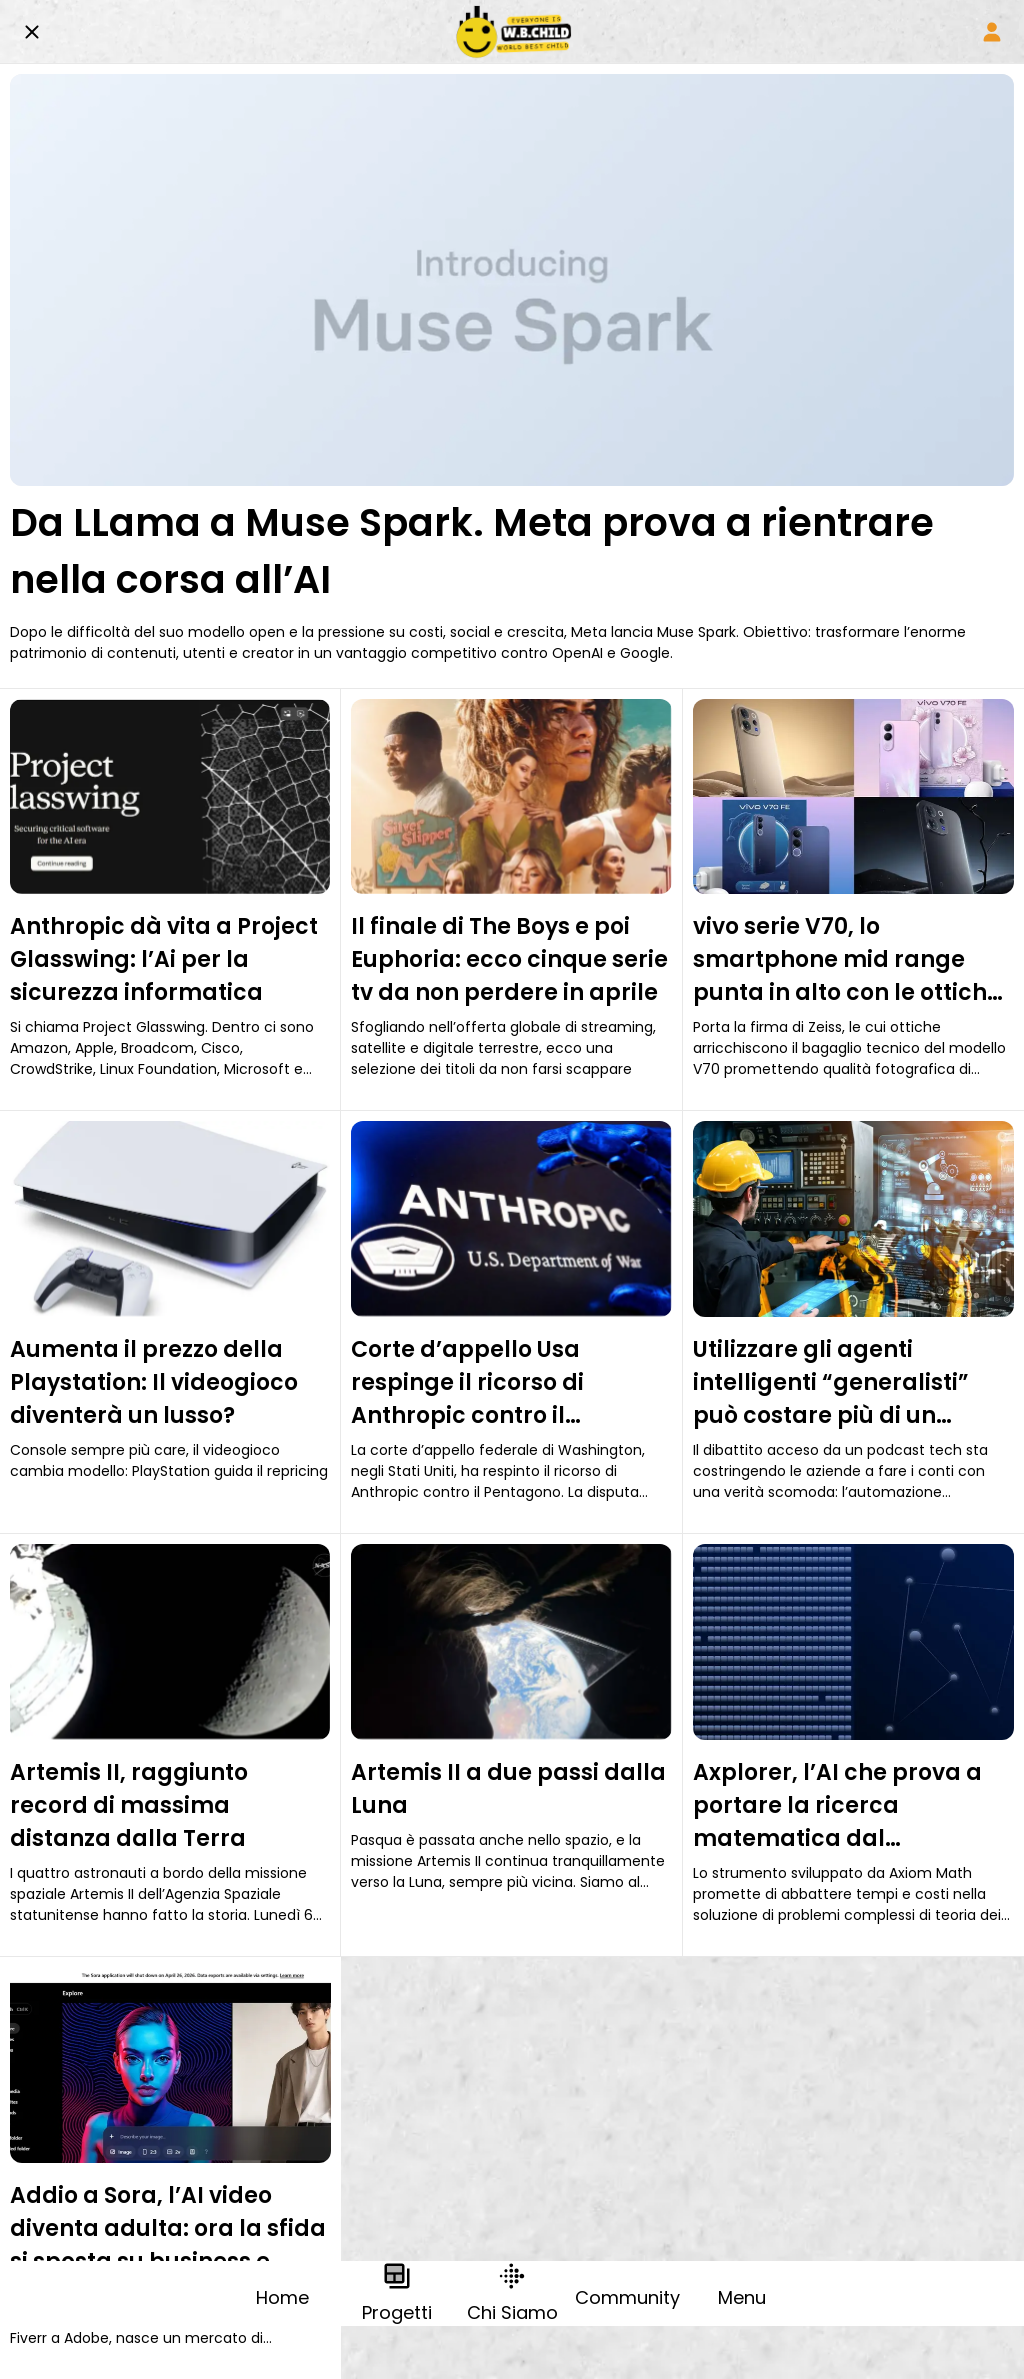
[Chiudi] (32, 32)
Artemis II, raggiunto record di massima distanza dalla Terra (129, 1805)
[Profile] (992, 32)
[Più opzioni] (742, 2293)
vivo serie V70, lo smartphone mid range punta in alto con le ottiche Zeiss (847, 960)
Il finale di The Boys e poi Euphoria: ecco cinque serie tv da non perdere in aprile (509, 959)
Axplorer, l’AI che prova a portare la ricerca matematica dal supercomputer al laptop (840, 1806)
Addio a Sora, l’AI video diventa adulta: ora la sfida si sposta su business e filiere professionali (168, 2229)
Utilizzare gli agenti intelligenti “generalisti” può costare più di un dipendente (831, 1383)
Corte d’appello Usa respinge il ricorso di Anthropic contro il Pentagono (467, 1383)
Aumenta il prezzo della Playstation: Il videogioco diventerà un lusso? (154, 1382)
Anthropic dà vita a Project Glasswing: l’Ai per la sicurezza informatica (164, 959)
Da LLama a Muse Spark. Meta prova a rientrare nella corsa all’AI (472, 551)
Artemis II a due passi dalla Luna (508, 1789)
